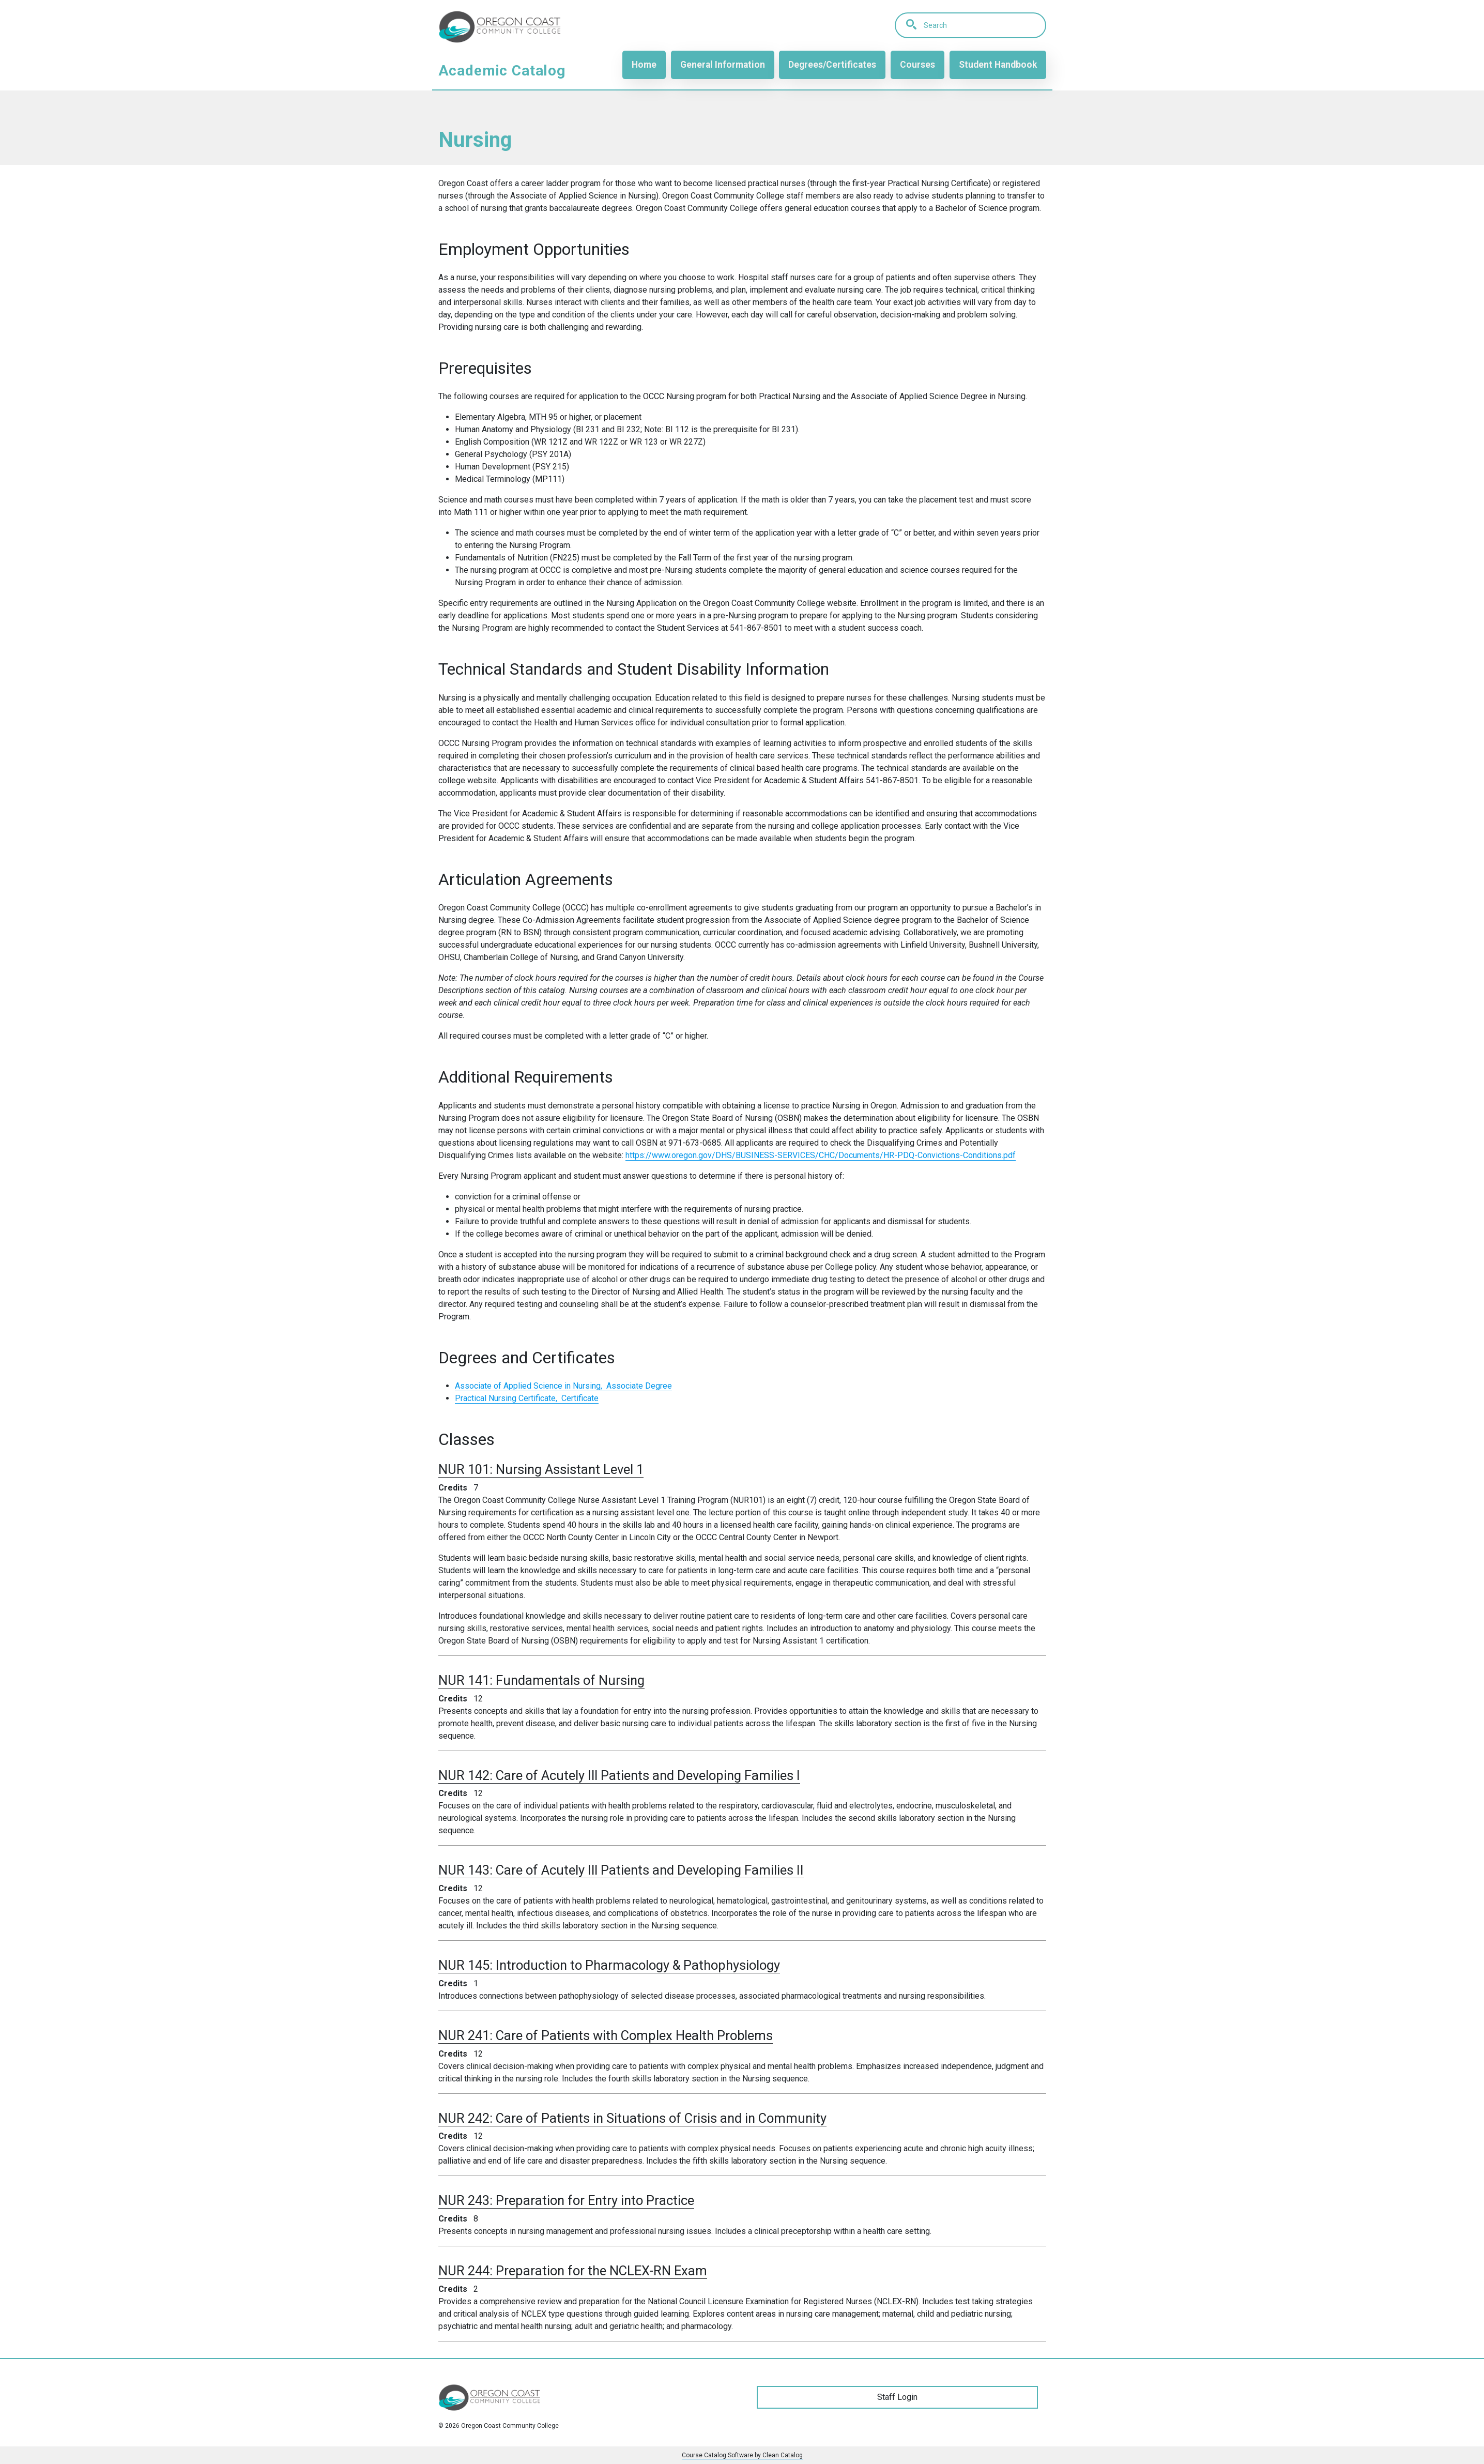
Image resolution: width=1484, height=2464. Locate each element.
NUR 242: (632, 2118)
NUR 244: (572, 2270)
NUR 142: (619, 1775)
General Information (722, 64)
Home (643, 64)
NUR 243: (566, 2200)
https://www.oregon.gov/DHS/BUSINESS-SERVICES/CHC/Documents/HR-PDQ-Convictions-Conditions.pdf (820, 1155)
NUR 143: (621, 1870)
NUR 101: (541, 1469)
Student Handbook (998, 64)
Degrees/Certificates (832, 64)
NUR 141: (541, 1680)
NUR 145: (609, 1965)
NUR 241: (605, 2035)
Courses (917, 64)
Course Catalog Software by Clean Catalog (742, 2455)
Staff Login (897, 2397)
